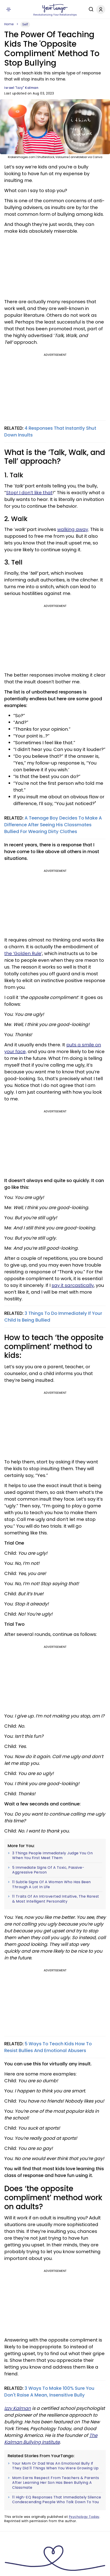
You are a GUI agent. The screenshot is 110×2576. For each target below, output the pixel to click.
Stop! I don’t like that (29, 492)
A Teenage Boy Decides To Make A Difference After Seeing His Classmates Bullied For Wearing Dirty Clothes (53, 825)
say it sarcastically (73, 1285)
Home (9, 24)
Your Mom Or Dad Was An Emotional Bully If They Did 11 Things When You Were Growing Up (55, 2466)
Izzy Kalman (17, 2408)
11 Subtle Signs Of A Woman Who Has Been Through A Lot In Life (51, 1884)
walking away (72, 529)
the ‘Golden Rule (22, 953)
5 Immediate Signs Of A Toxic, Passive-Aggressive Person (48, 1870)
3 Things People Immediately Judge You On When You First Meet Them (52, 1855)
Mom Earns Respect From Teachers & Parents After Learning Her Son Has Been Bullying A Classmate (55, 2482)
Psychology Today (84, 2516)
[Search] (90, 9)
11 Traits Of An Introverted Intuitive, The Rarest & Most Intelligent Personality (55, 1899)
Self (25, 24)
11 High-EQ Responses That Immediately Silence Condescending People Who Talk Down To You (56, 2500)
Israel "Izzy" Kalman (21, 87)
